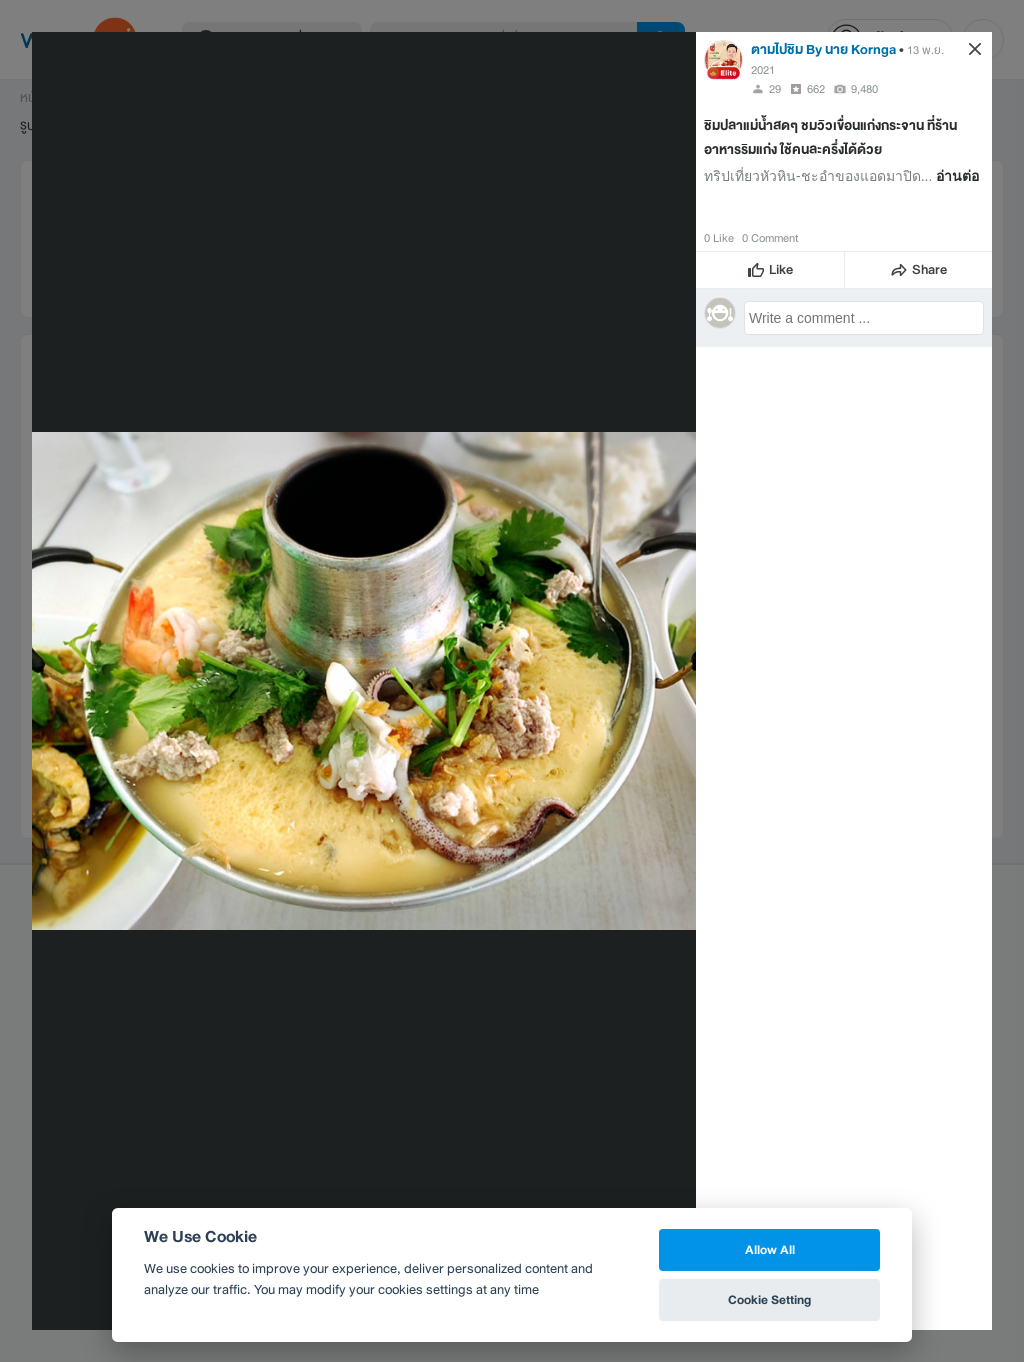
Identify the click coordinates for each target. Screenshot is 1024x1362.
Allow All (770, 1249)
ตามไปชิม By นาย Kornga (823, 49)
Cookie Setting (769, 1299)
